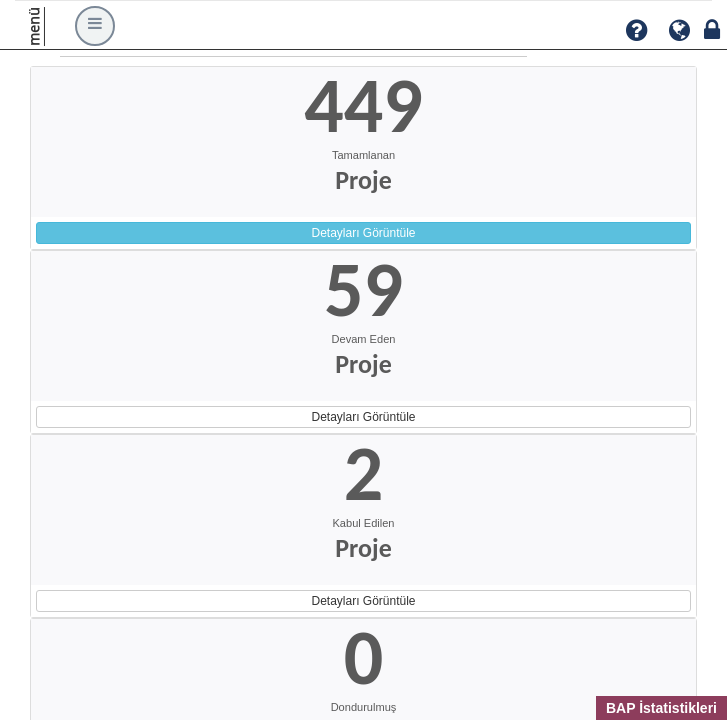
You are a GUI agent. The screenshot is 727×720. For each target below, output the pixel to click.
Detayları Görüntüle (363, 233)
